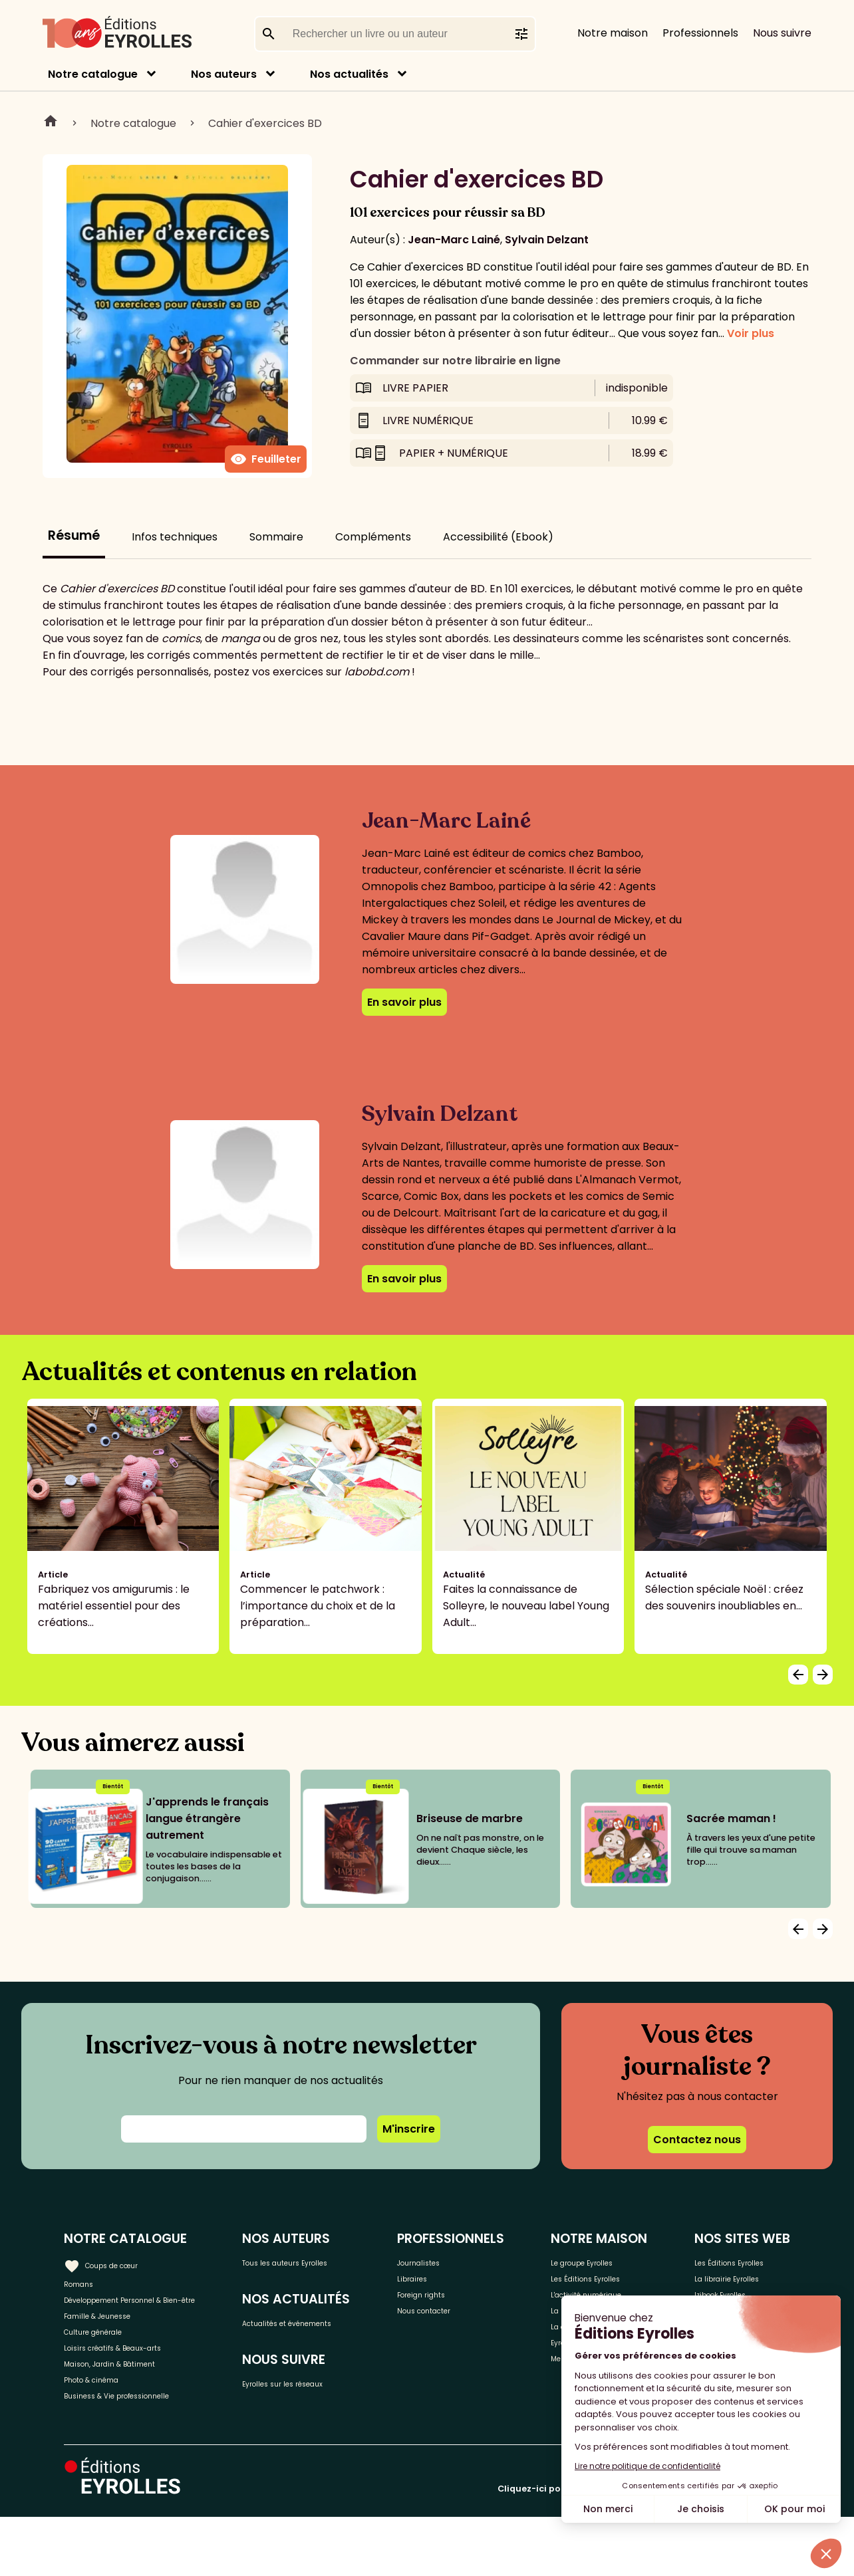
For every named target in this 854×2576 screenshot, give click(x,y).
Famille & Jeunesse (114, 2343)
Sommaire (276, 536)
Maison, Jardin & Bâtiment (132, 2408)
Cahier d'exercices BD (265, 123)
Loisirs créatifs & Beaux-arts (137, 2387)
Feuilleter (265, 459)
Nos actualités (349, 74)
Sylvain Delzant (547, 239)
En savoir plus (404, 1002)
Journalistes (470, 2260)
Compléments (373, 536)
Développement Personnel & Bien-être (140, 2313)
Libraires (461, 2282)
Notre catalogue (93, 74)
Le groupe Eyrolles (614, 2260)
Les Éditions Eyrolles (597, 2291)
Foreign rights (475, 2304)
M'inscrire (408, 2129)
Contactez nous (697, 2139)
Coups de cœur (115, 2260)
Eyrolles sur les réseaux (345, 2412)
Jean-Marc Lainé (454, 239)
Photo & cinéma (106, 2430)
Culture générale (108, 2365)
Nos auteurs (224, 74)
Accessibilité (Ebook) (498, 536)
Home (51, 123)
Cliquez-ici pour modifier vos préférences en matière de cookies (644, 2547)
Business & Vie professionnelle (142, 2452)
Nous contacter (480, 2326)
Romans (85, 2282)
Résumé (74, 535)
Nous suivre (782, 33)
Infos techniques (174, 536)
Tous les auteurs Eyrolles (349, 2260)
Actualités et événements (318, 2337)
